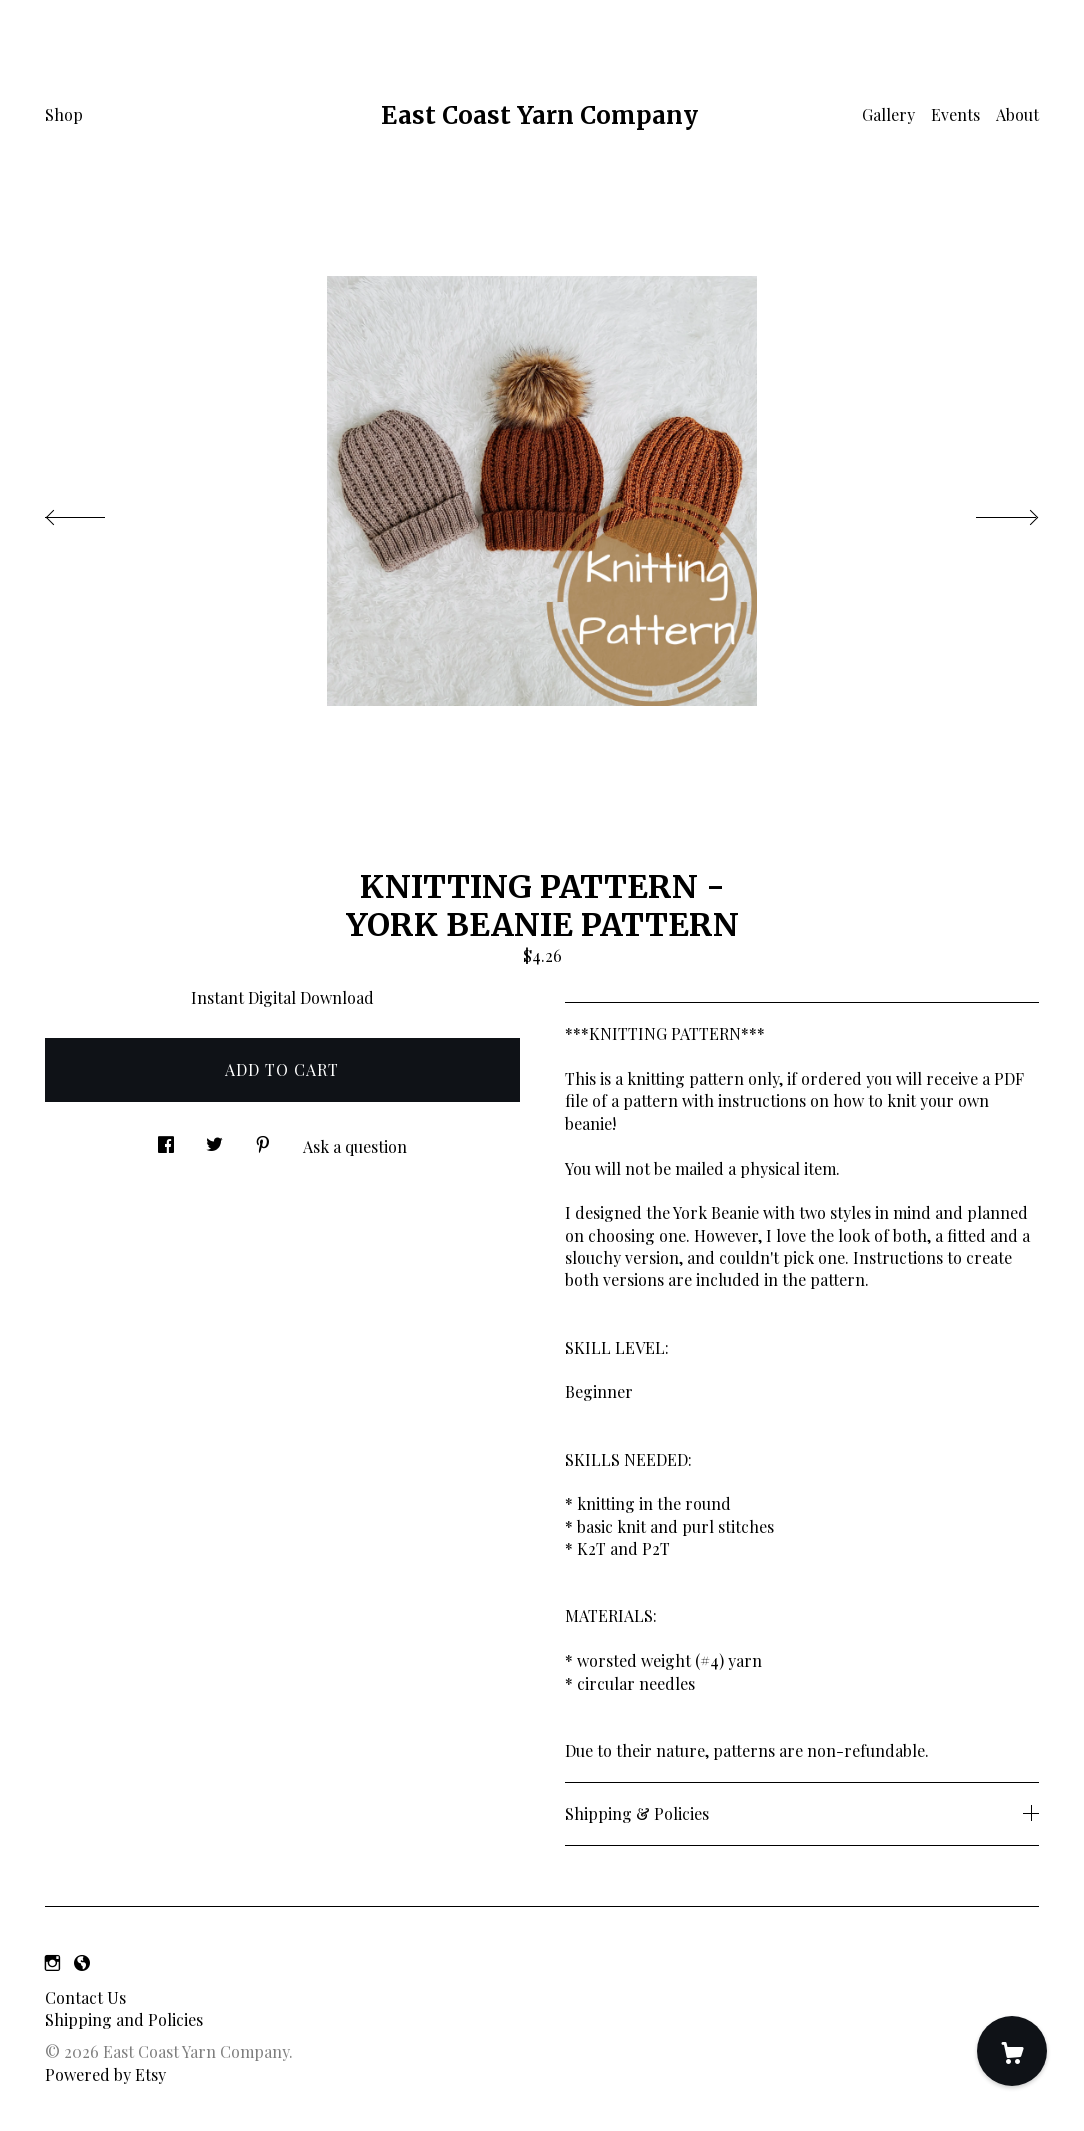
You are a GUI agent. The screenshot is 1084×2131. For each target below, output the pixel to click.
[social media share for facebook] (166, 1138)
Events (955, 114)
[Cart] (1012, 2051)
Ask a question (355, 1146)
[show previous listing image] (95, 512)
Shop (64, 114)
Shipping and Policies (124, 2019)
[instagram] (52, 1962)
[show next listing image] (989, 512)
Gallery (888, 114)
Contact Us (85, 1997)
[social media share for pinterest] (263, 1138)
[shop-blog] (82, 1962)
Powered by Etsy (105, 2074)
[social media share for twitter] (214, 1138)
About (1017, 114)
